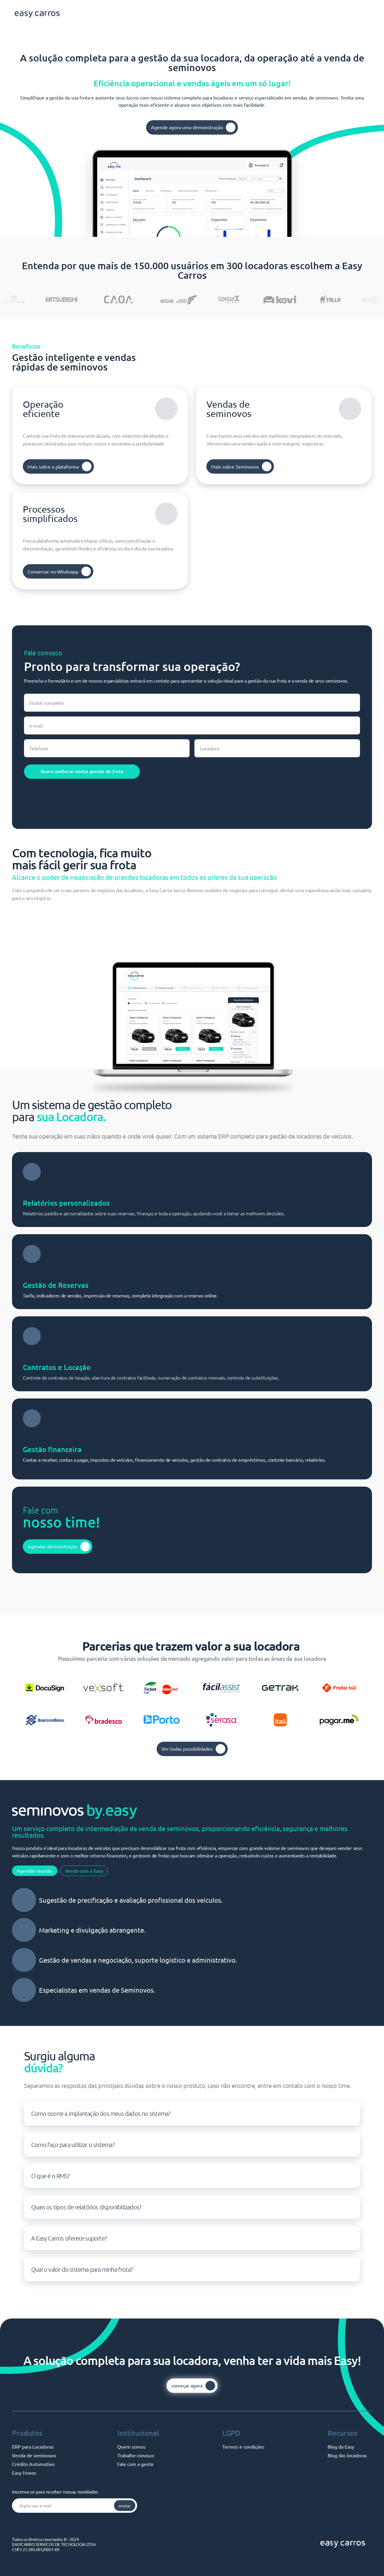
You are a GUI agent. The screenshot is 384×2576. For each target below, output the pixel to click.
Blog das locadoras (347, 2455)
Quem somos (131, 2446)
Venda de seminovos (34, 2455)
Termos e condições (243, 2446)
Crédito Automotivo (33, 2464)
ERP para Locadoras (33, 2446)
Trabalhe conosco (135, 2455)
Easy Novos (24, 2473)
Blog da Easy (341, 2446)
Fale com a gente (135, 2464)
